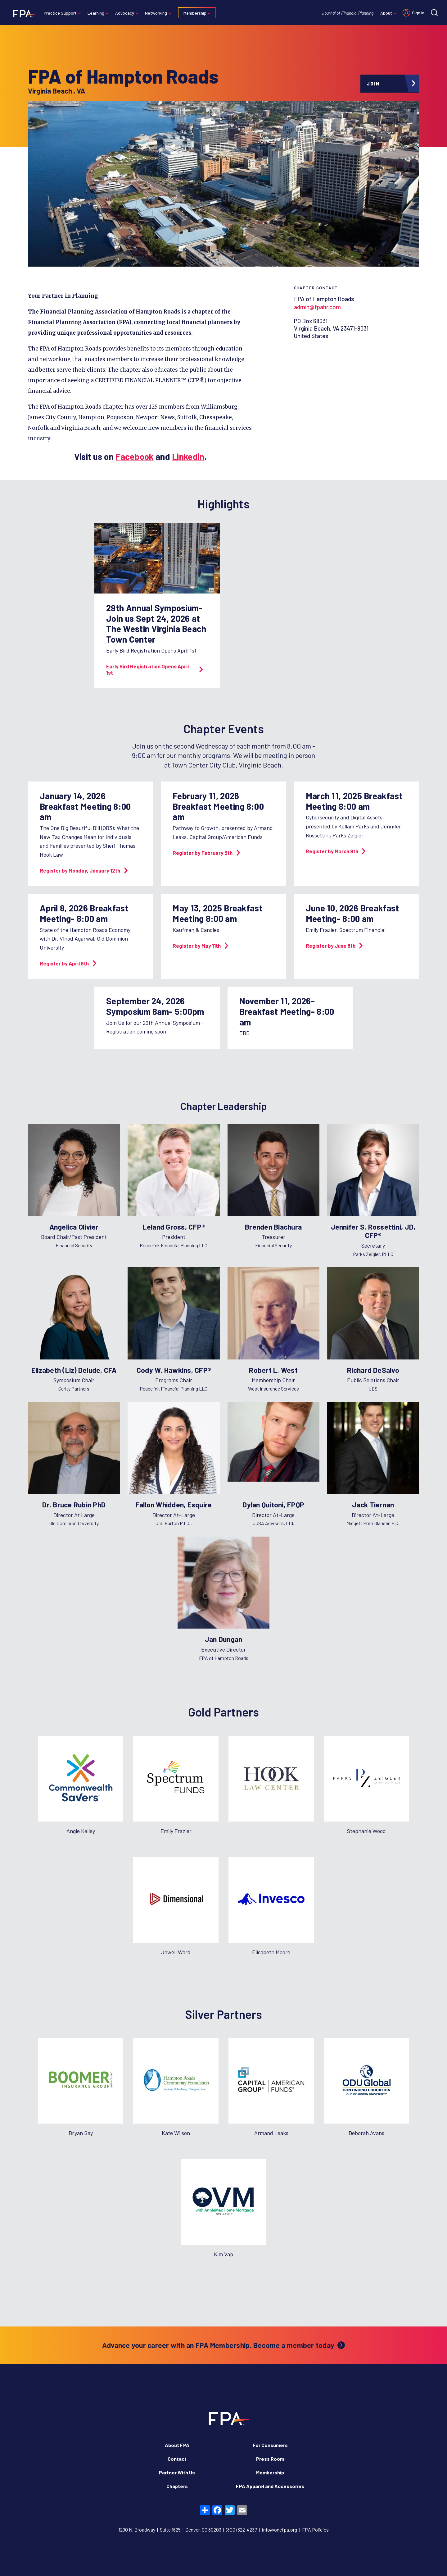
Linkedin (188, 456)
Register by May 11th (200, 945)
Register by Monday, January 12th (84, 870)
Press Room (270, 2459)
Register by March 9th (336, 851)
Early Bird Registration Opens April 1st (154, 669)
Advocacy (124, 13)
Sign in (418, 12)
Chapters (177, 2486)
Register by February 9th (206, 853)
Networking (156, 13)
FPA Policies (315, 2529)
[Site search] (434, 12)
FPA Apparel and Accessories (270, 2486)
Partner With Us (177, 2472)
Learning (96, 13)
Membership (194, 13)
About (386, 13)
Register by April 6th (68, 963)
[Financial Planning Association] (22, 13)
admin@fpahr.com (317, 306)
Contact (177, 2459)
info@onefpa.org (279, 2529)
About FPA (177, 2445)
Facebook (134, 456)
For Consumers (270, 2445)
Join (373, 83)
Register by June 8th (334, 945)
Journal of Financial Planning (347, 13)
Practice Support (60, 13)
